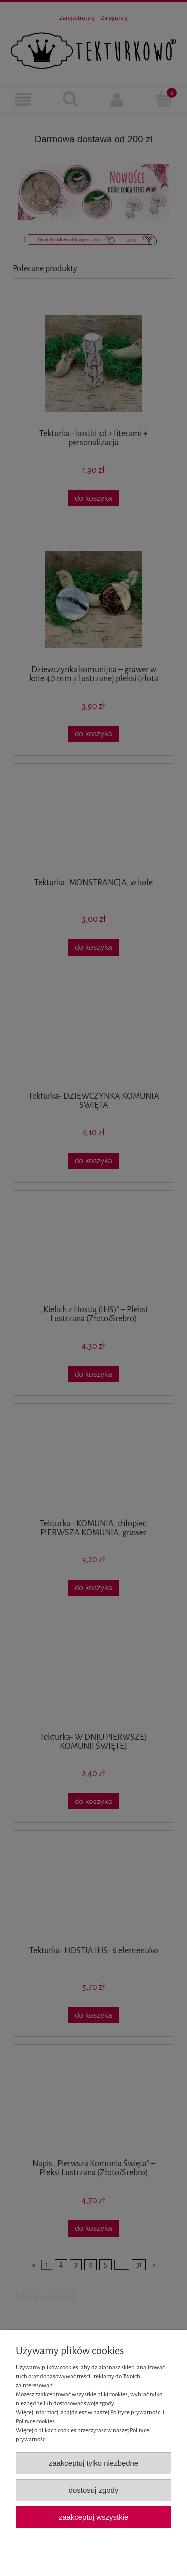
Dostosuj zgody (94, 2490)
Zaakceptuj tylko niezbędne (93, 2463)
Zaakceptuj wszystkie (93, 2517)
